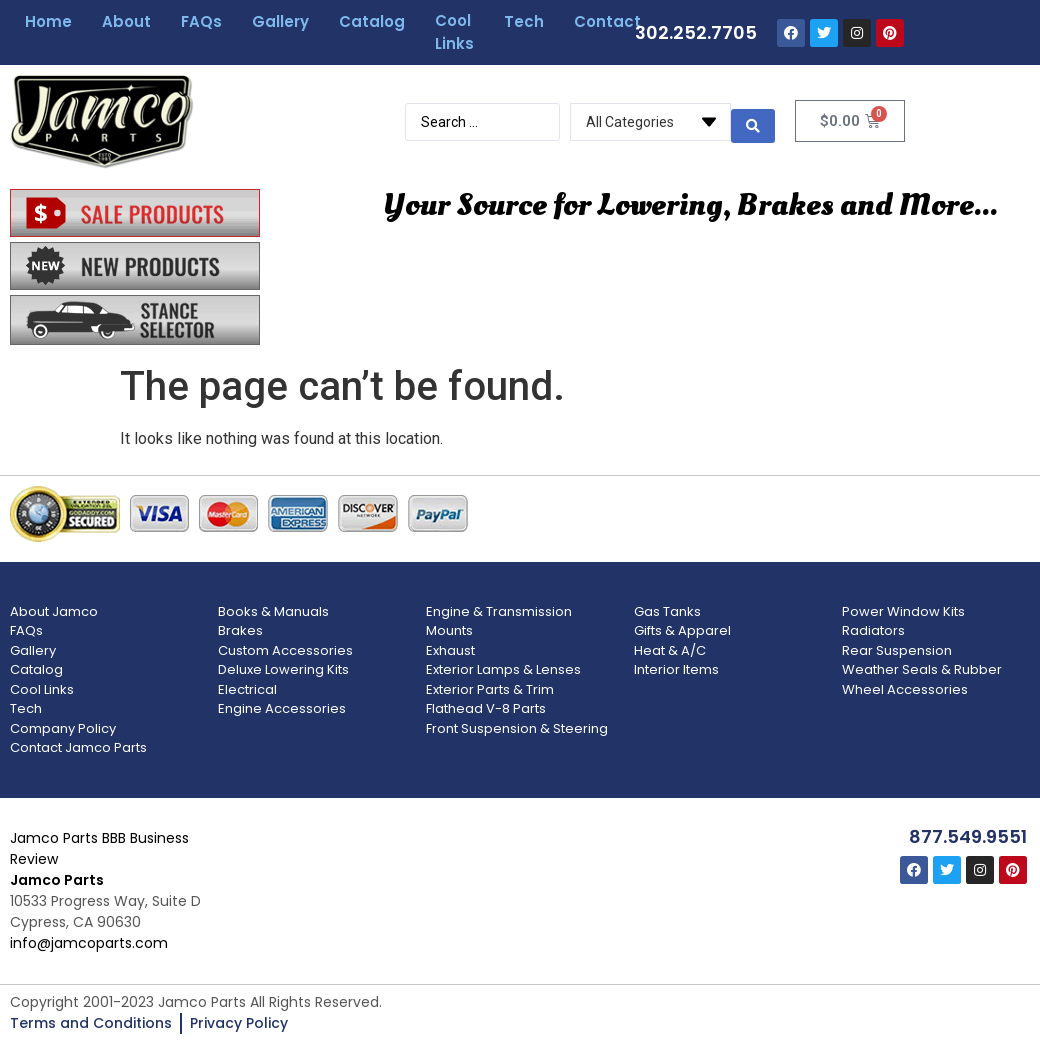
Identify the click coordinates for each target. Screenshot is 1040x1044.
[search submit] (753, 120)
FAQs (201, 21)
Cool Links (454, 32)
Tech (524, 21)
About (126, 21)
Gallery (280, 21)
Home (48, 21)
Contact (607, 21)
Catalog (372, 21)
